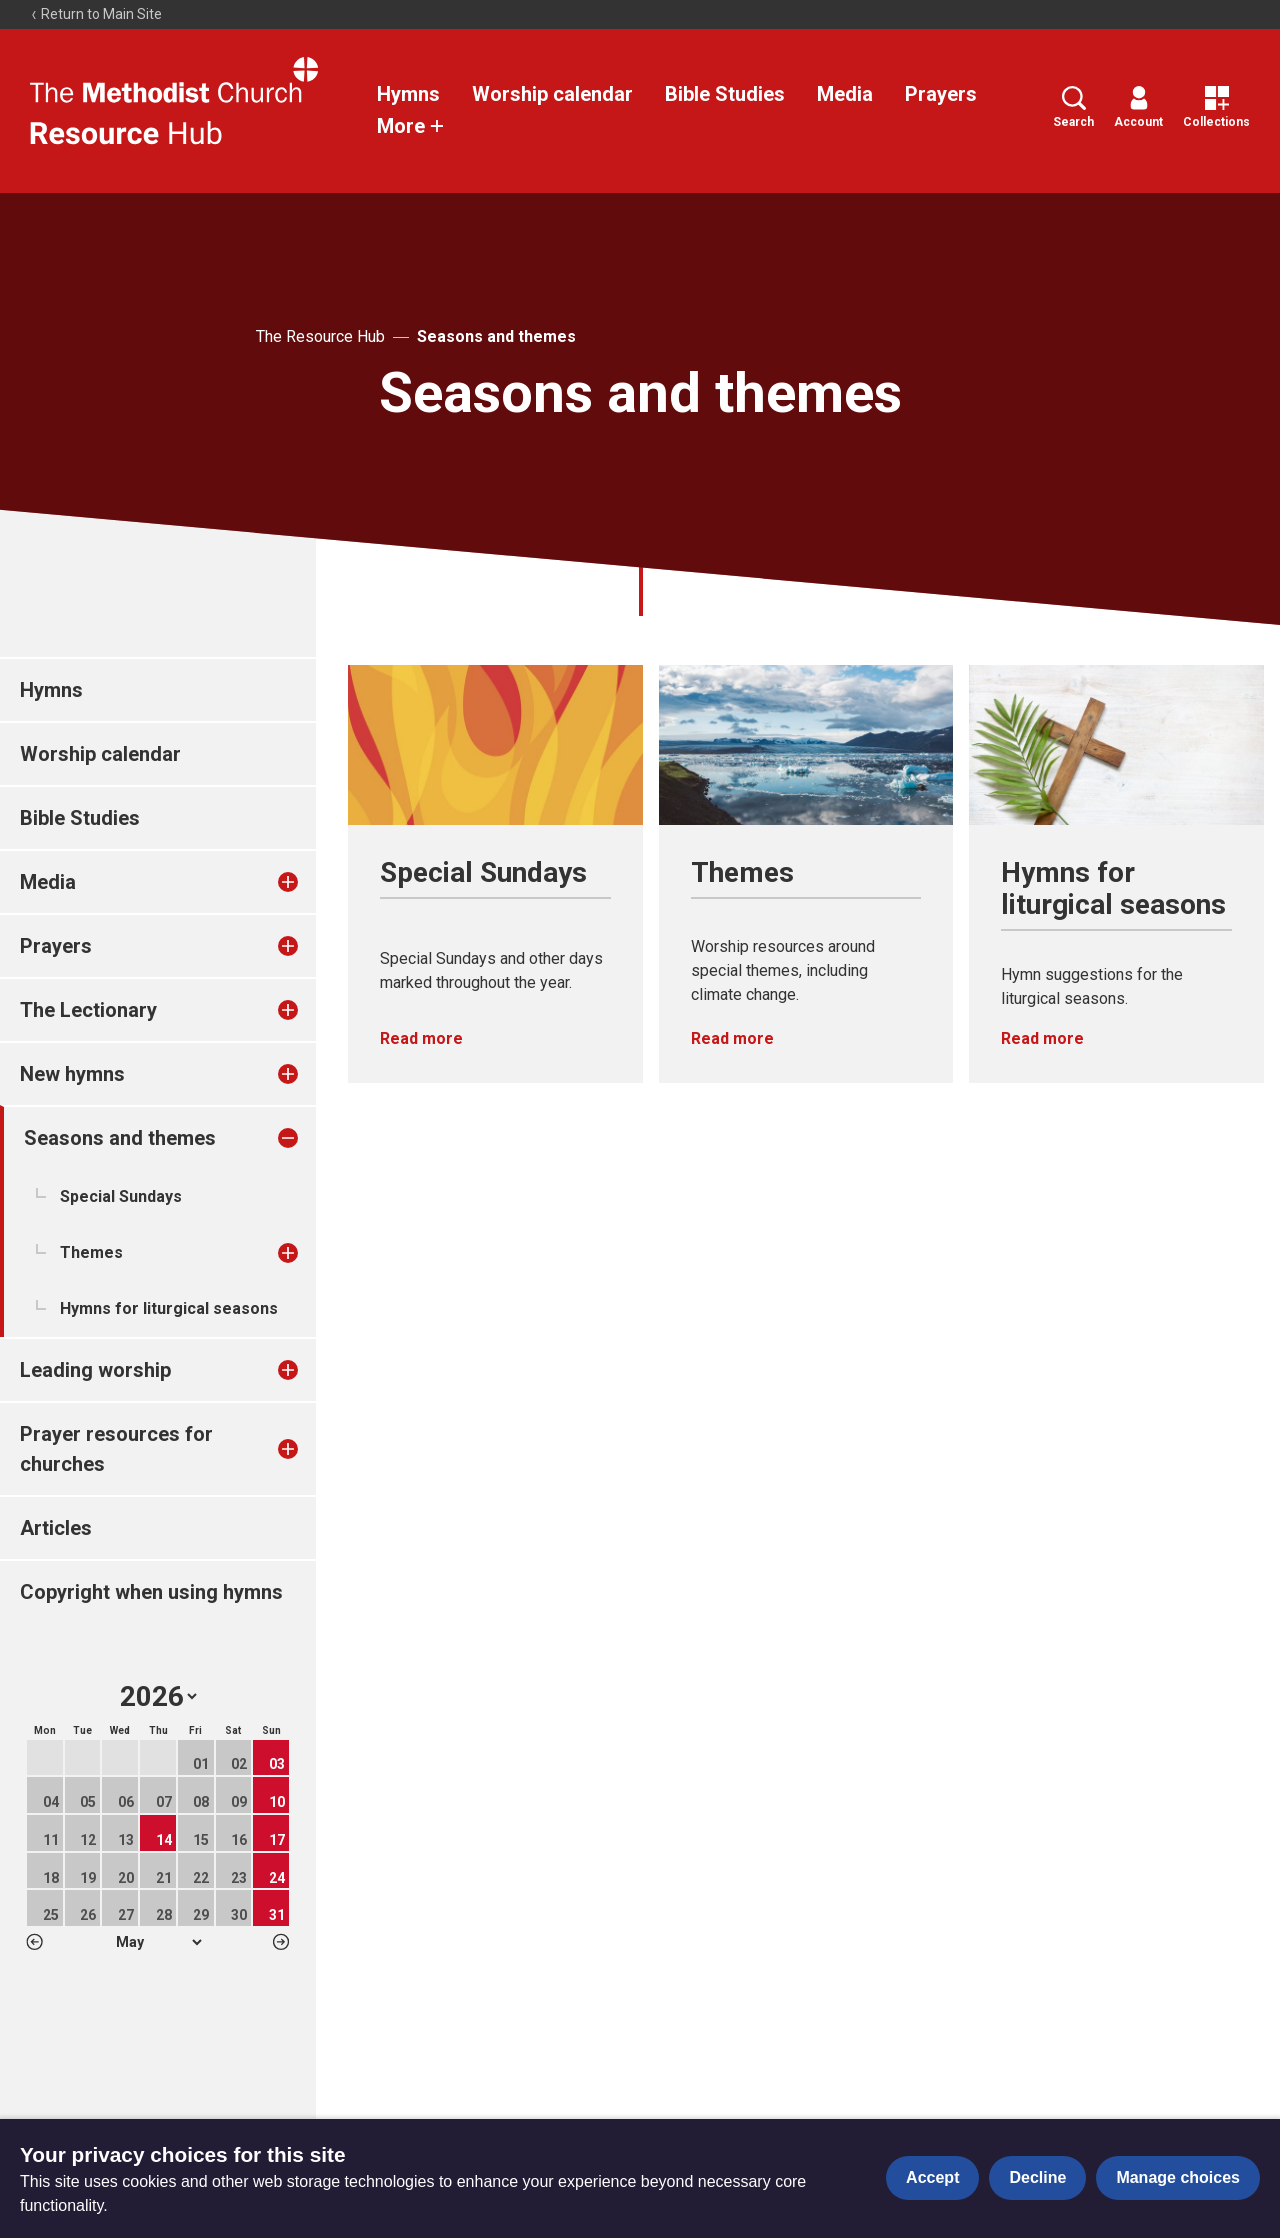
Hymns (408, 94)
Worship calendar (552, 94)
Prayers (941, 94)
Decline (1037, 2177)
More (411, 126)
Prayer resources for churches (116, 1449)
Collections (1216, 107)
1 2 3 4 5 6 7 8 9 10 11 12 (158, 1942)
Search (1073, 107)
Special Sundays (121, 1196)
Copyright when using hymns (151, 1592)
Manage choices (1178, 2177)
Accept (932, 2177)
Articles (56, 1528)
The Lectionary (88, 1010)
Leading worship (95, 1370)
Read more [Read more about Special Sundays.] (421, 1038)
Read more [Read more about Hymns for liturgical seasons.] (1042, 1038)
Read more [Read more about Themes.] (732, 1038)
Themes (91, 1252)
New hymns (72, 1074)
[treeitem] (309, 882)
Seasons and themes (496, 336)
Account (1138, 107)
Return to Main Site (96, 14)
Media (845, 94)
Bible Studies (725, 94)
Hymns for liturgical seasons (169, 1308)
